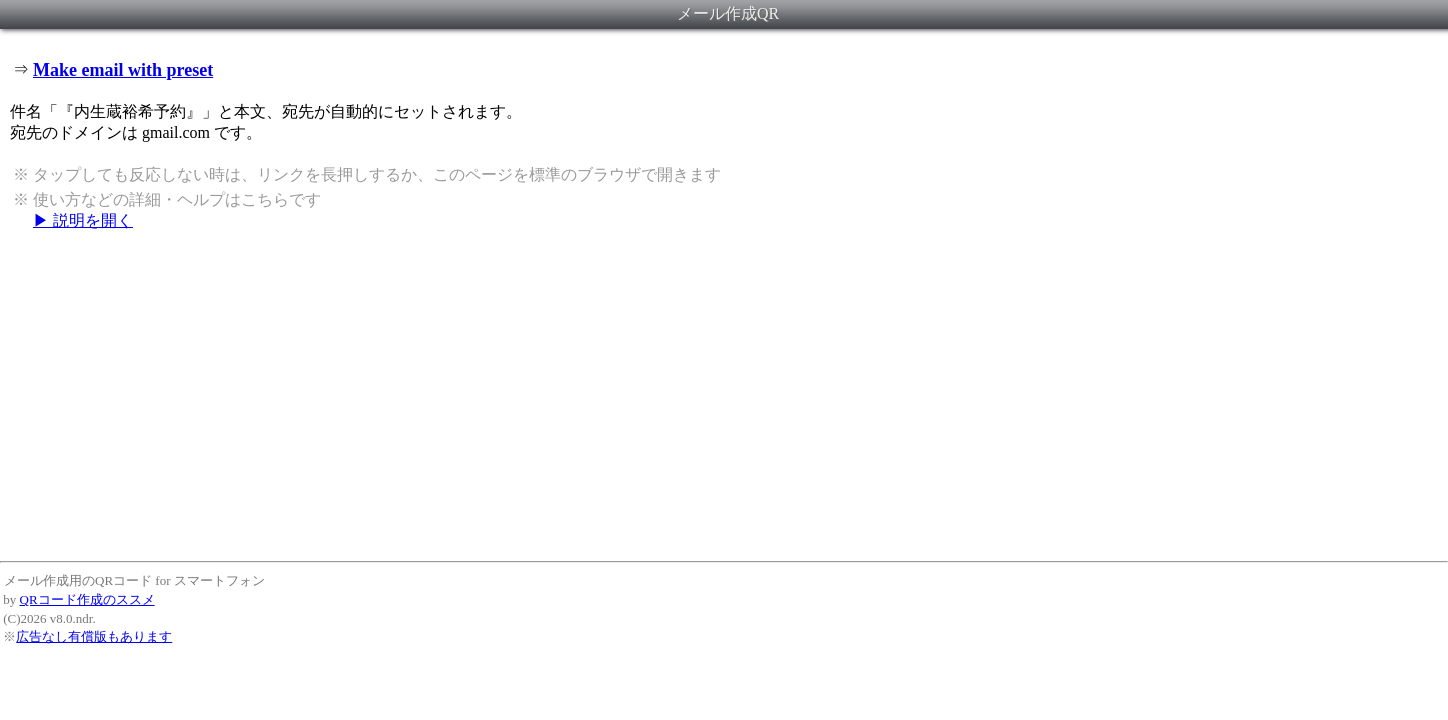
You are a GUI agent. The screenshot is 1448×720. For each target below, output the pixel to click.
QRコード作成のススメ (87, 599)
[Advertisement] (724, 395)
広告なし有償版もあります (94, 636)
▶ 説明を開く (83, 220)
